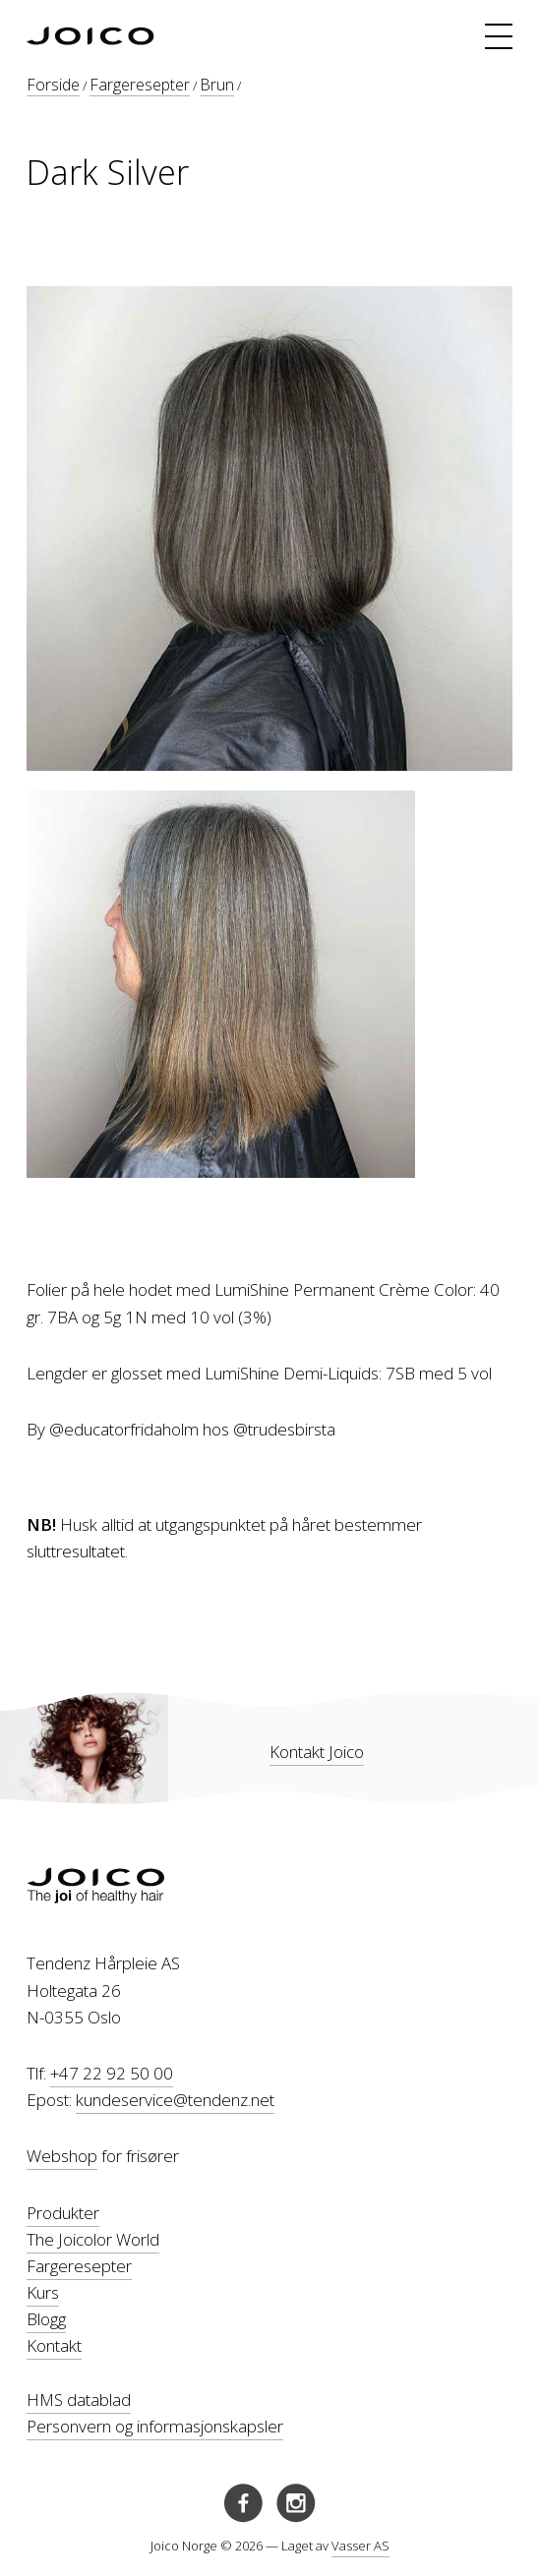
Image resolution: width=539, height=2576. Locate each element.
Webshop (62, 2155)
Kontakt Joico (317, 1751)
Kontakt (54, 2345)
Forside (53, 84)
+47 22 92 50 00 (111, 2073)
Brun (217, 84)
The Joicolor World (93, 2239)
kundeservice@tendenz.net (175, 2099)
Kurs (43, 2292)
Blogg (46, 2319)
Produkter (63, 2212)
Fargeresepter (140, 84)
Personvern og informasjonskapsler (155, 2426)
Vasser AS (360, 2545)
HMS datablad (79, 2399)
